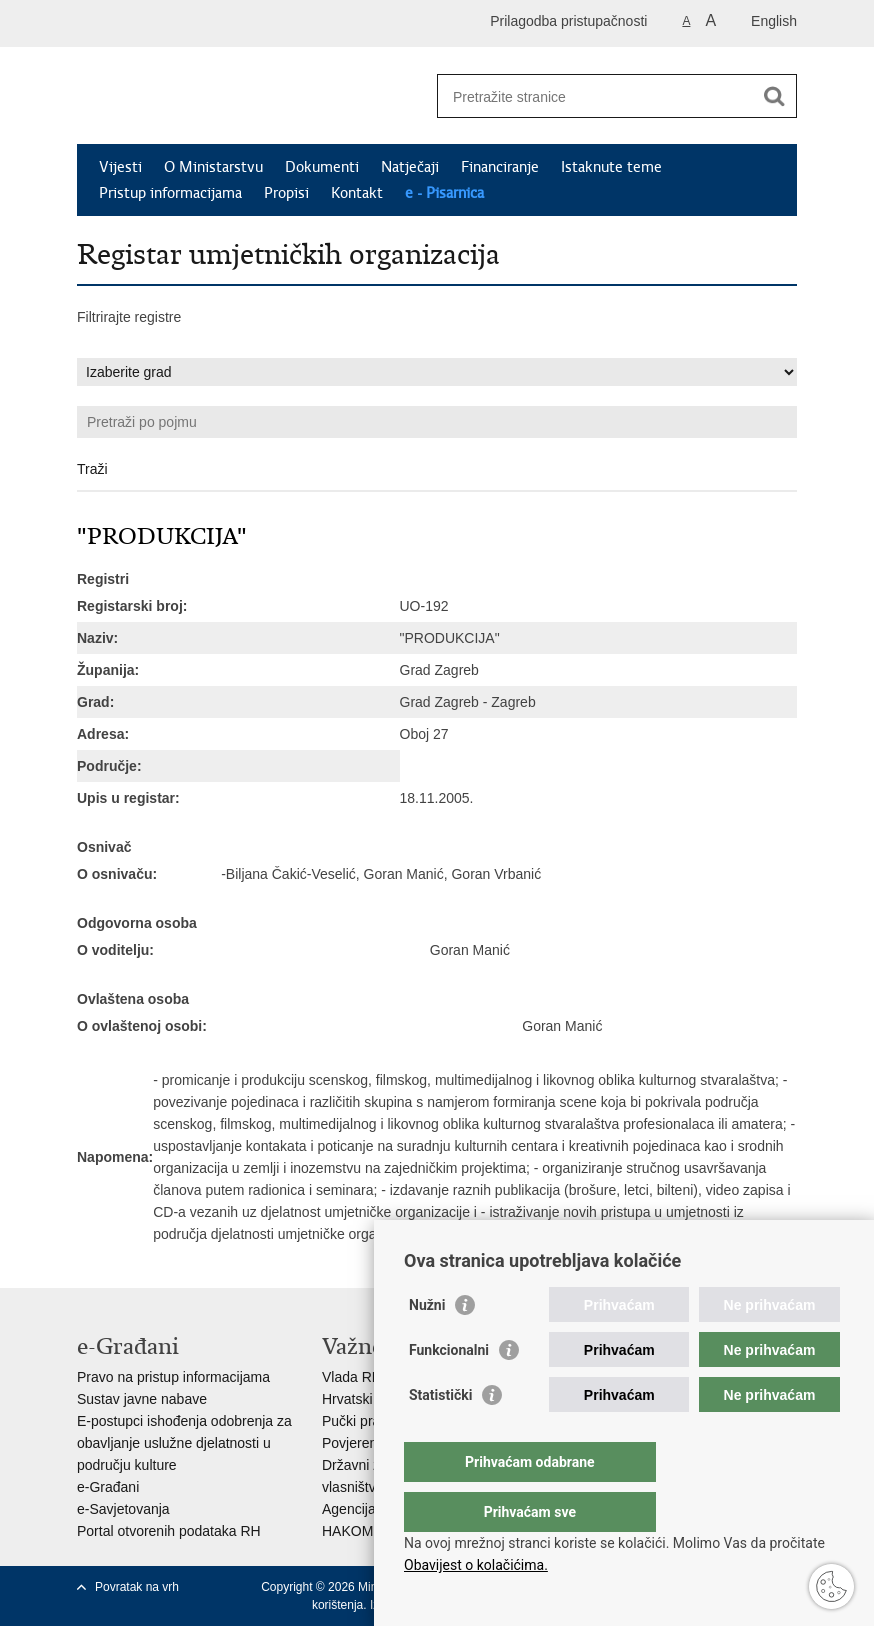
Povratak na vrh (137, 1587)
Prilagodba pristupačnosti (568, 21)
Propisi (286, 193)
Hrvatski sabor (366, 1399)
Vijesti (120, 167)
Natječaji (410, 167)
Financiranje (500, 167)
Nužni (427, 1345)
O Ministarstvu (213, 167)
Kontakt (357, 193)
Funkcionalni (449, 1390)
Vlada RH (352, 1377)
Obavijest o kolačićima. (476, 1565)
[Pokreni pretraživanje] (774, 96)
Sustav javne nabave (142, 1399)
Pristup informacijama (170, 193)
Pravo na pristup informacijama (173, 1377)
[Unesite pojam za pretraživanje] (595, 96)
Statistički (440, 1435)
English (774, 21)
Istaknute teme (611, 167)
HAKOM (347, 1531)
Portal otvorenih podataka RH (169, 1531)
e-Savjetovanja (123, 1509)
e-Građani (108, 1487)
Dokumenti (322, 167)
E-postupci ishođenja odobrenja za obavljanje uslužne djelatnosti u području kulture (184, 1443)
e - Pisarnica (444, 193)
